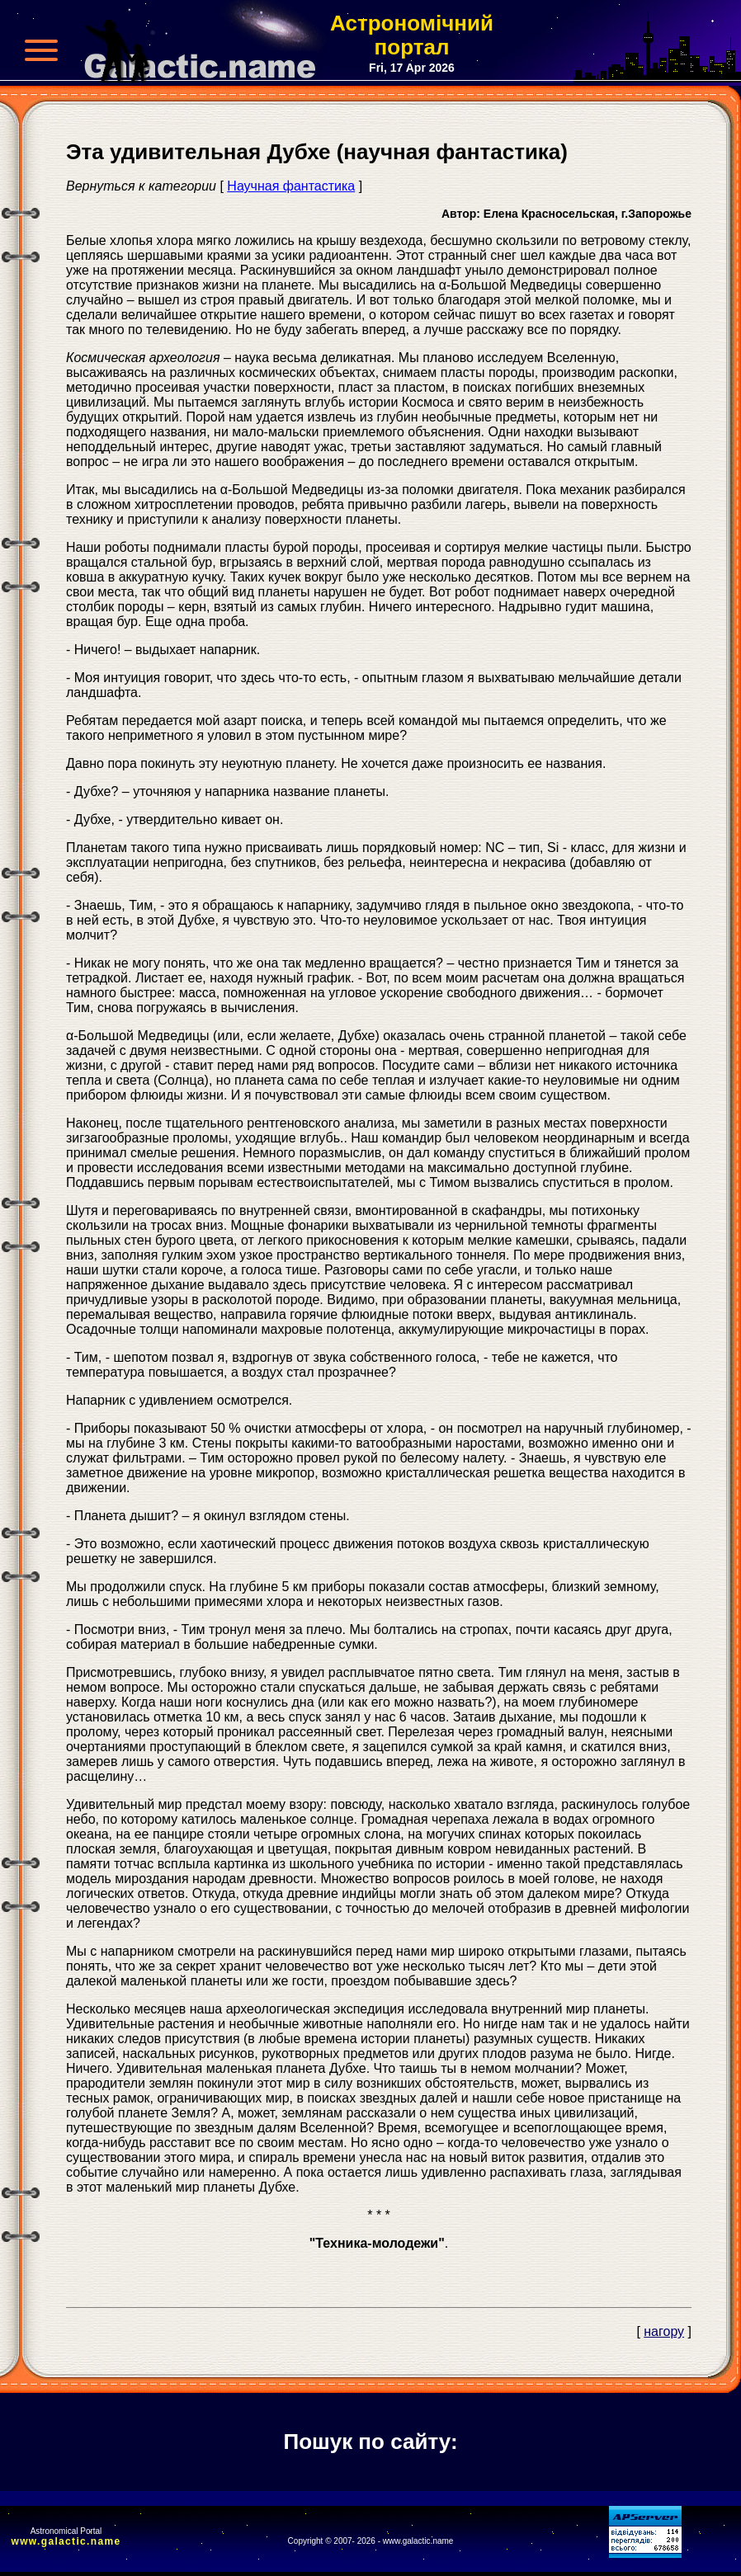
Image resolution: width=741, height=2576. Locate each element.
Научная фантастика (291, 186)
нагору (664, 2331)
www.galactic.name (66, 2541)
